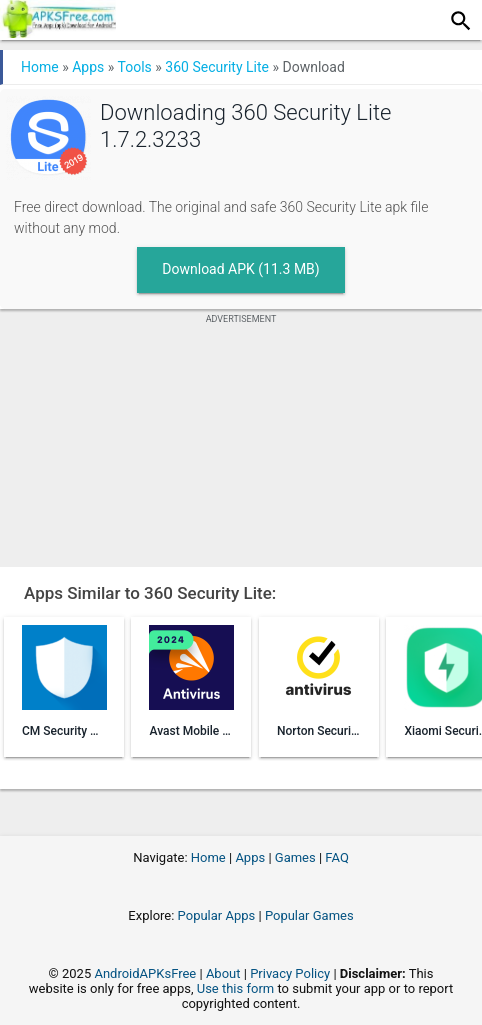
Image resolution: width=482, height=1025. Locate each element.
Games (295, 857)
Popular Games (309, 915)
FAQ (336, 857)
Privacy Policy (290, 973)
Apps (88, 67)
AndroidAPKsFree (145, 973)
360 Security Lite (217, 67)
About (223, 973)
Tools (135, 67)
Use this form (236, 988)
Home (40, 67)
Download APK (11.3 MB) (240, 269)
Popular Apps (217, 915)
